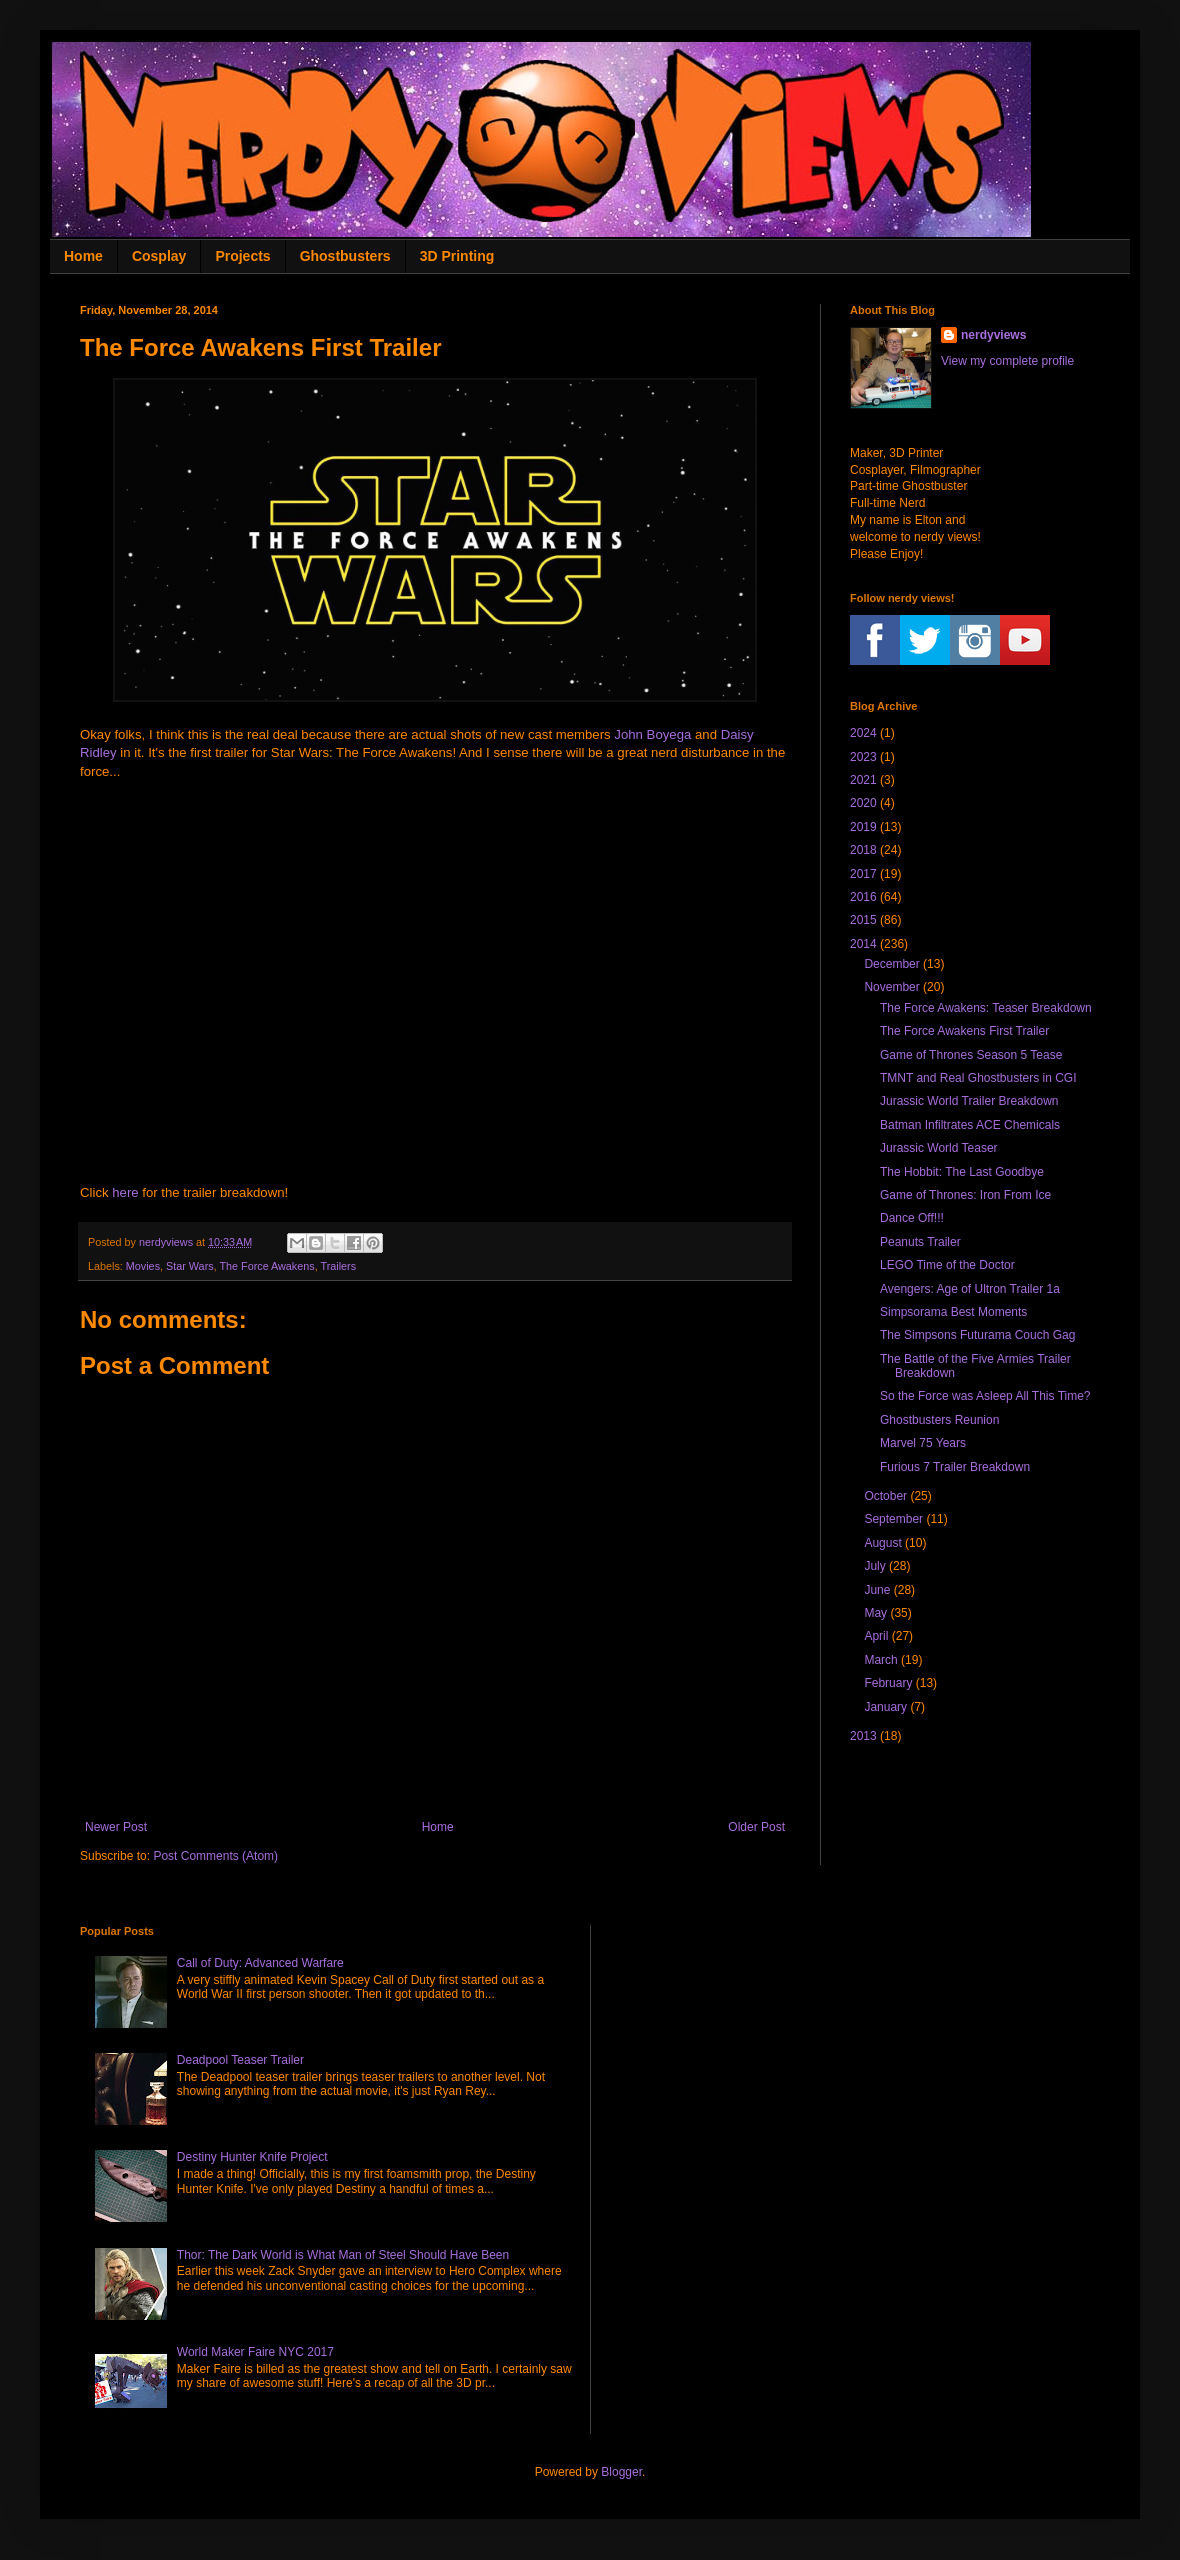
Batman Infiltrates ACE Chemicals (970, 1125)
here (125, 1192)
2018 (863, 850)
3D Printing (457, 256)
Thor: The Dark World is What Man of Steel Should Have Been (343, 2255)
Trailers (338, 1266)
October (885, 1496)
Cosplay (159, 256)
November (891, 987)
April (876, 1636)
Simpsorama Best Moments (953, 1312)
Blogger (621, 2472)
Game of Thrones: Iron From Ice (965, 1195)
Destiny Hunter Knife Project (252, 2157)
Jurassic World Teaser (939, 1148)
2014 (863, 944)
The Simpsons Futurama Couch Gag (977, 1335)
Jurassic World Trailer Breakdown (969, 1101)
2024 (863, 733)
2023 (863, 757)
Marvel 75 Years (923, 1443)
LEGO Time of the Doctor (947, 1265)
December (891, 964)
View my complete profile (1007, 361)
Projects (242, 256)
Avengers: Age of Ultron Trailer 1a (970, 1289)
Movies (143, 1266)
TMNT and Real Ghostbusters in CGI (978, 1078)
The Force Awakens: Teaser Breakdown (986, 1008)
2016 (863, 897)
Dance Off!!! (912, 1218)
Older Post (756, 1827)
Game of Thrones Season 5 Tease (971, 1055)
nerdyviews (993, 335)
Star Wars (190, 1266)
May (875, 1613)
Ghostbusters (345, 256)
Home (83, 256)
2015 (863, 920)
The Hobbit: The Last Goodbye (962, 1172)
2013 (863, 1736)
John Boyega (652, 734)
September (893, 1519)
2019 (863, 827)
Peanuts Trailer (920, 1242)
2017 (863, 874)
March (880, 1660)
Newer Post (116, 1827)
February (888, 1683)
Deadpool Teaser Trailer (240, 2060)
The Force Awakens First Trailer (964, 1031)
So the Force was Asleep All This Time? (985, 1396)
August (882, 1543)
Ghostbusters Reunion (939, 1420)
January (885, 1707)
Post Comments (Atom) (215, 1856)
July (874, 1566)
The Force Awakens (266, 1266)
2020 (863, 803)
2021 (863, 780)
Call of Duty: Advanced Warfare (260, 1963)
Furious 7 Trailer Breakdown (955, 1467)
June (877, 1590)
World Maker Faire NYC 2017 (255, 2352)
